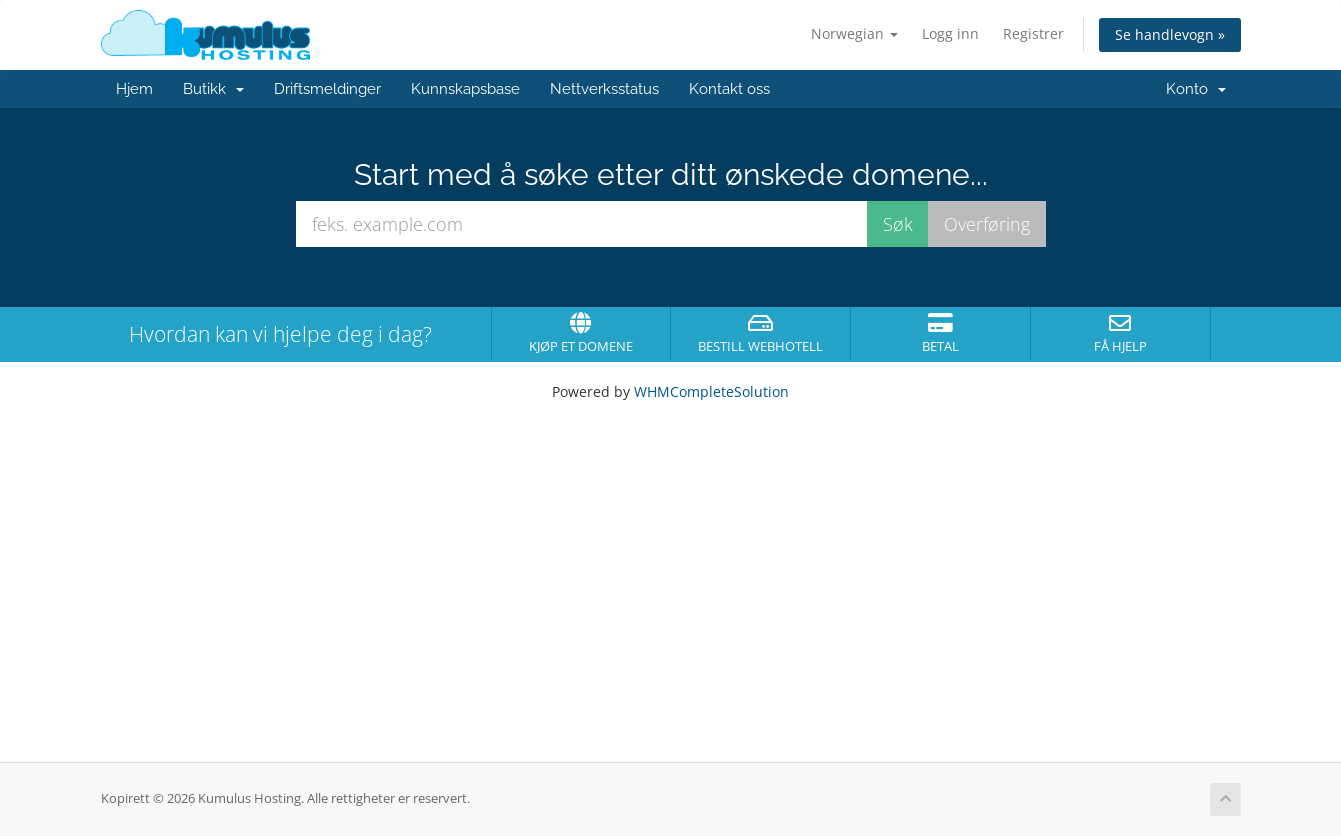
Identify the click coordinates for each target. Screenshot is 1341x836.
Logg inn (950, 33)
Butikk (213, 89)
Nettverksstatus (604, 89)
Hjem (134, 89)
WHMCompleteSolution (711, 391)
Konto (1196, 89)
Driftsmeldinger (327, 89)
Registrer (1033, 33)
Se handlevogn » (1170, 34)
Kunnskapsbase (465, 89)
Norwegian (854, 33)
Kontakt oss (729, 89)
